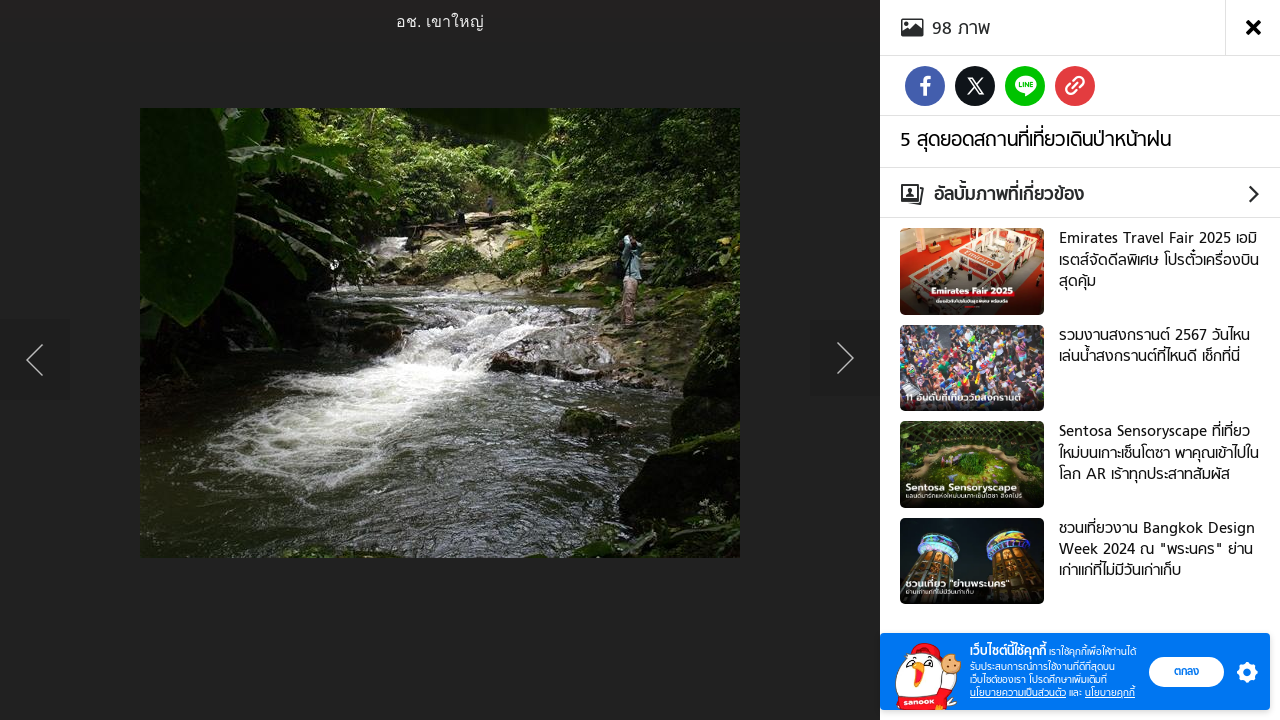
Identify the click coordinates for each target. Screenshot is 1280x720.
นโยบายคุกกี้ (1110, 692)
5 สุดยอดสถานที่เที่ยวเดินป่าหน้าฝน (1035, 139)
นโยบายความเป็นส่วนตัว (1018, 692)
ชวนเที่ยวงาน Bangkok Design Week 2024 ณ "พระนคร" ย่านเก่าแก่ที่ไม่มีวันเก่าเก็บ (1157, 549)
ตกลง (1186, 671)
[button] (1243, 672)
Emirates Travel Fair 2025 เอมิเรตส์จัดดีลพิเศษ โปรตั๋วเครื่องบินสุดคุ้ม (1159, 259)
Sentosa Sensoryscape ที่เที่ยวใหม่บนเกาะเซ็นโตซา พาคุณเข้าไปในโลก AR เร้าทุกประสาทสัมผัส (1159, 452)
